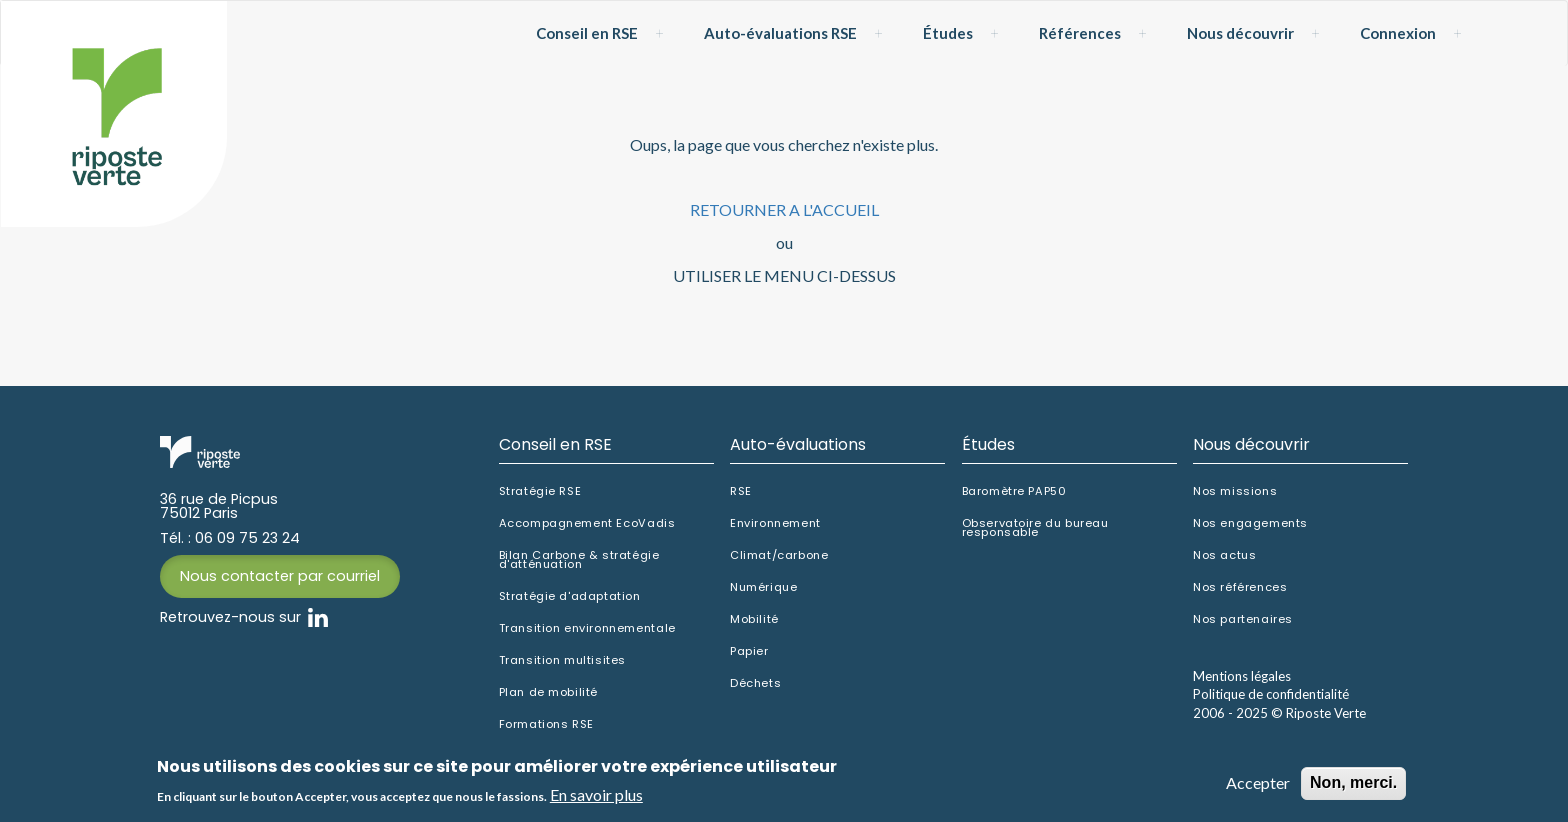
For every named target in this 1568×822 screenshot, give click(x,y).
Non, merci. (1353, 785)
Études (948, 33)
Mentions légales (1242, 676)
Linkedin (318, 618)
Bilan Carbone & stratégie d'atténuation (579, 560)
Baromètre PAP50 (1014, 491)
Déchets (755, 683)
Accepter (1258, 785)
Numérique (763, 587)
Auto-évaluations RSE (780, 33)
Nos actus (1224, 555)
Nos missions (1235, 491)
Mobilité (754, 619)
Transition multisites (563, 660)
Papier (749, 651)
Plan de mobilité (549, 692)
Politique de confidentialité (1271, 694)
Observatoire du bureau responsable (1035, 528)
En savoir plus (596, 796)
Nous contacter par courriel (280, 576)
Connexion (1398, 33)
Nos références (1240, 587)
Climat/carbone (779, 555)
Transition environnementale (587, 628)
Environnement (775, 523)
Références (1080, 33)
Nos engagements (1250, 523)
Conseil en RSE (587, 33)
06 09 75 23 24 (247, 538)
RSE (741, 491)
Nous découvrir (1240, 33)
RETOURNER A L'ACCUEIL (784, 209)
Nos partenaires (1243, 619)
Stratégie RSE (540, 491)
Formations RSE (546, 724)
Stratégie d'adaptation (570, 596)
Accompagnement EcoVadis (587, 523)
